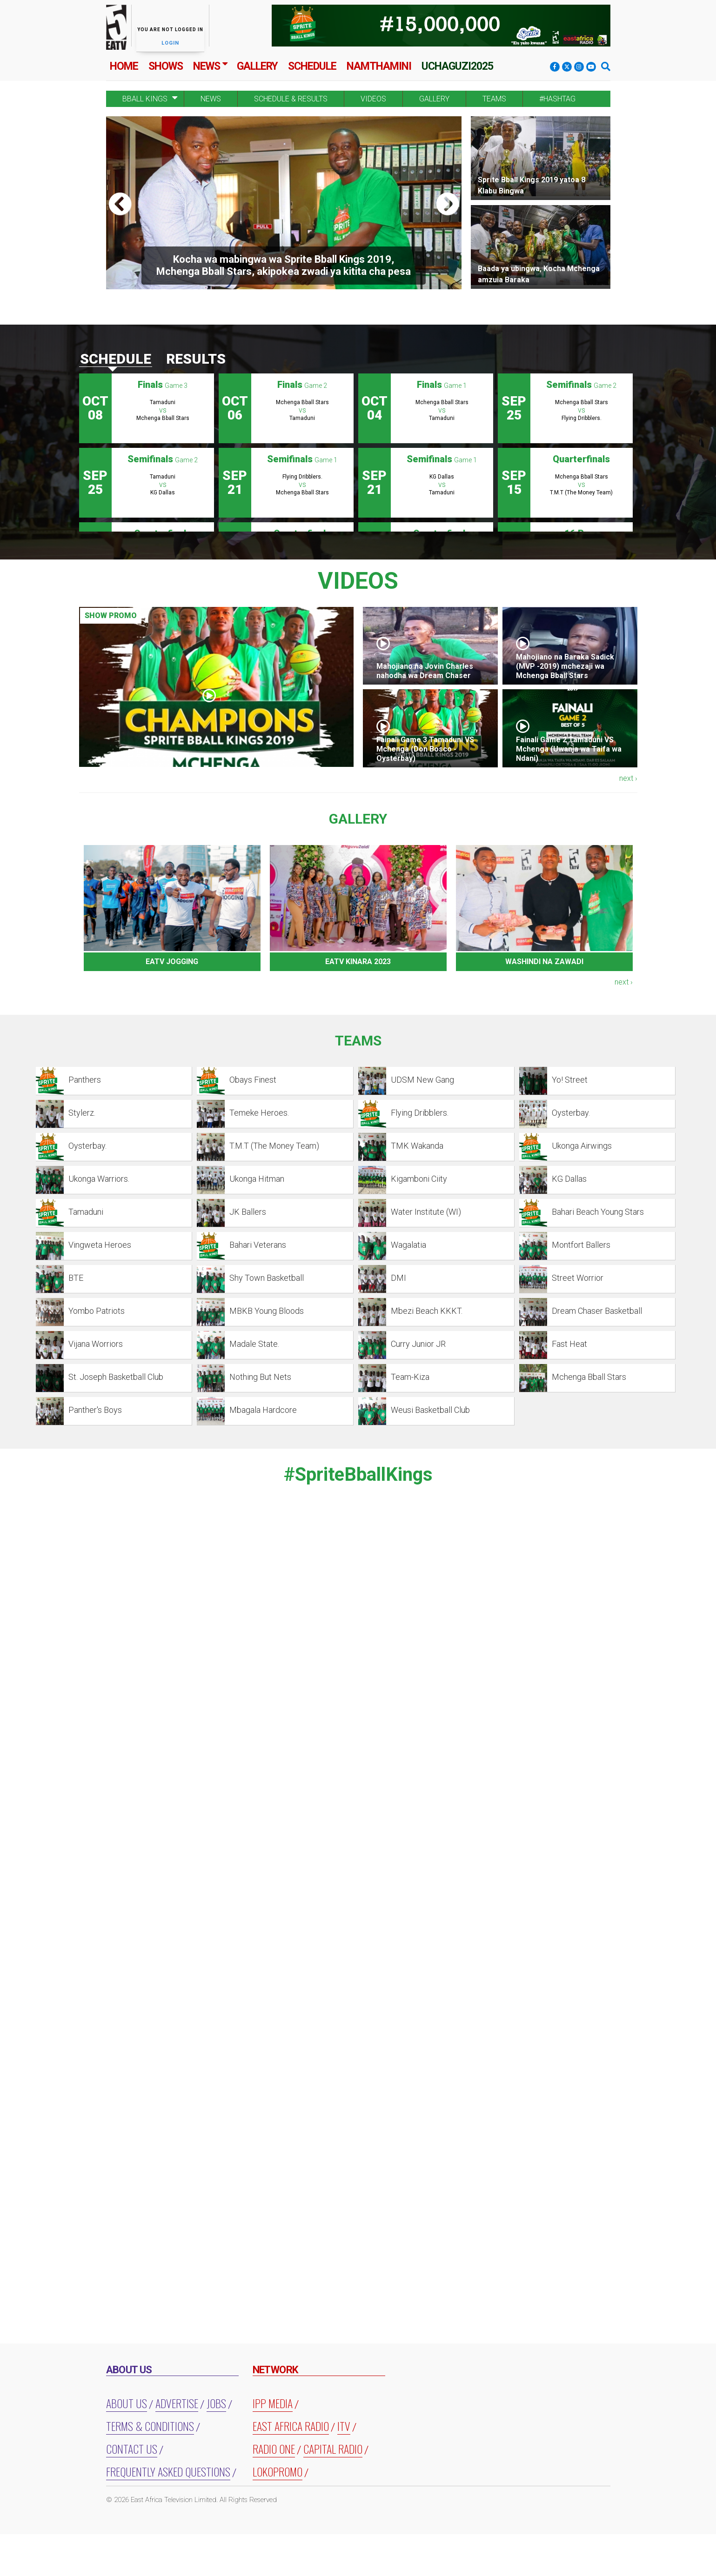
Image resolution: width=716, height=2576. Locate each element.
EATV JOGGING (172, 961)
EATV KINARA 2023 (358, 961)
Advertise (176, 2403)
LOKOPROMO (277, 2471)
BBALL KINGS (144, 98)
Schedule (312, 66)
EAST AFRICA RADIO (291, 2425)
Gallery (257, 66)
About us (126, 2403)
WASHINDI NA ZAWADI (544, 961)
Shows (165, 66)
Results (196, 359)
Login (170, 43)
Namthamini (379, 66)
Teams (494, 98)
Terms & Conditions (150, 2425)
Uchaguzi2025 (457, 66)
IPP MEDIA (273, 2403)
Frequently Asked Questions (168, 2471)
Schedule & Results (291, 98)
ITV (343, 2425)
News (206, 66)
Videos (373, 98)
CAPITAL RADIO (332, 2448)
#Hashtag (557, 98)
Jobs (216, 2403)
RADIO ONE (274, 2448)
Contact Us (131, 2448)
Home (124, 66)
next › (628, 778)
